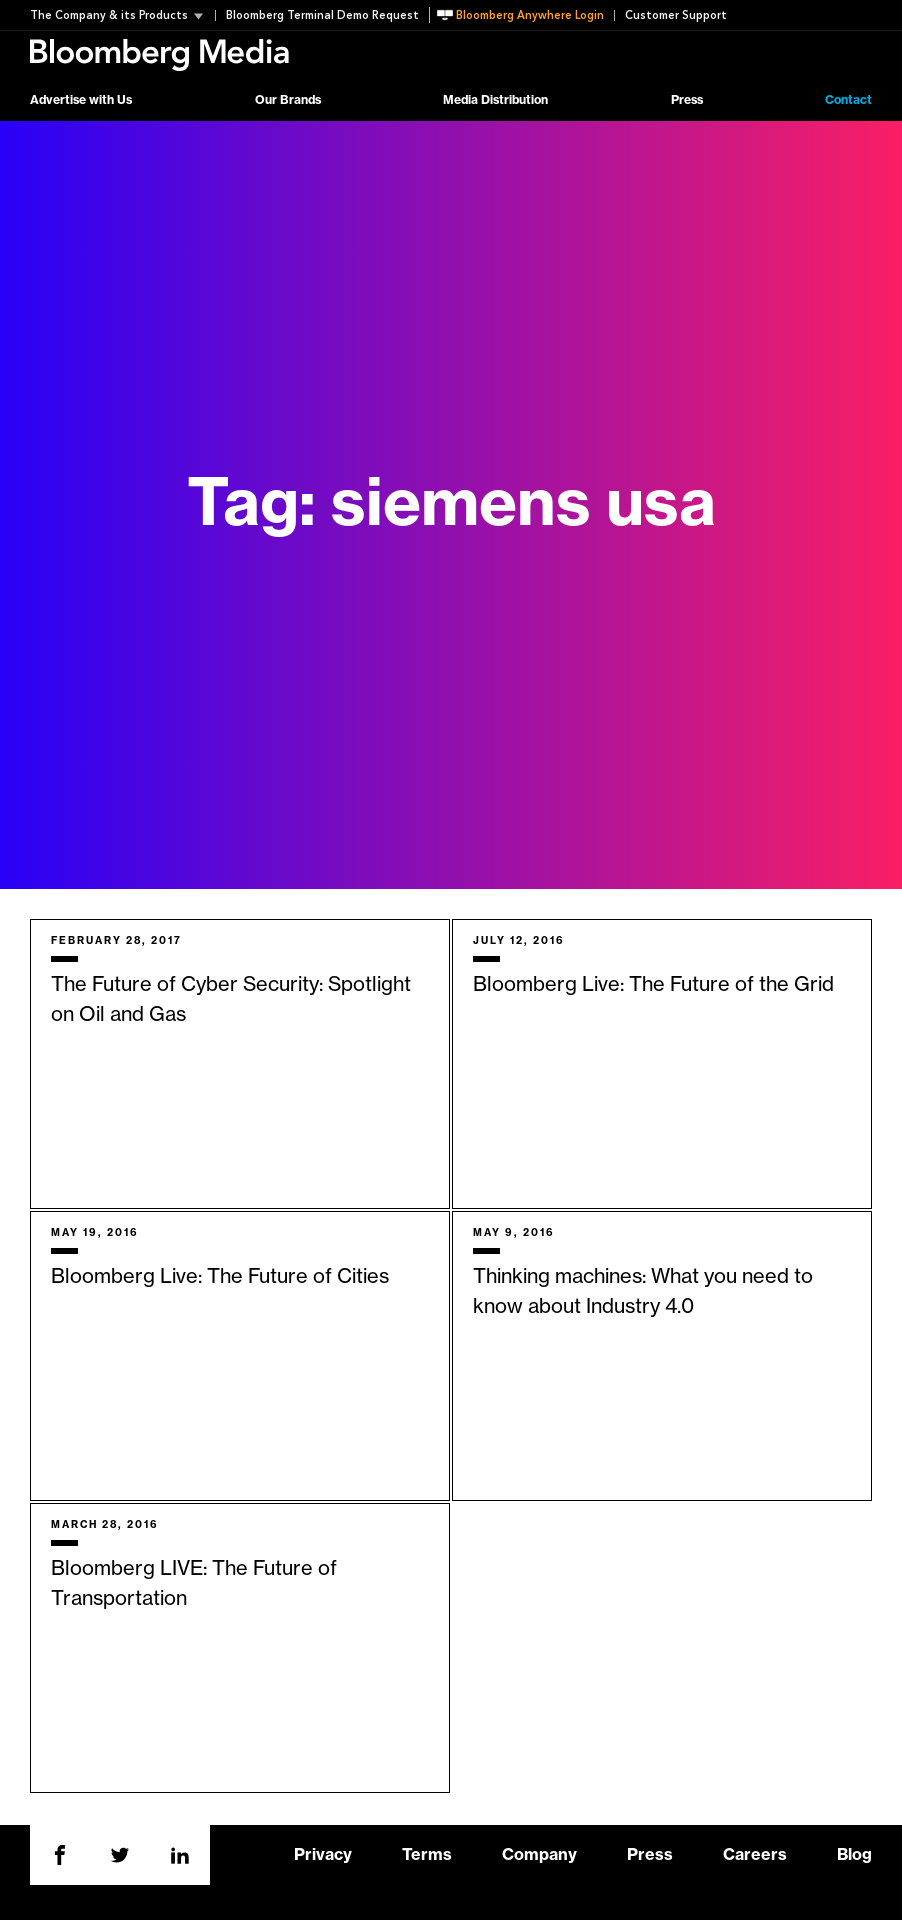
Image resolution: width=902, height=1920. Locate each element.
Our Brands (288, 100)
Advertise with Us (81, 100)
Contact (848, 100)
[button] (122, 15)
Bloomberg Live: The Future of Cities (220, 1277)
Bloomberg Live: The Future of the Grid (653, 985)
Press (687, 100)
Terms (427, 1855)
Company (539, 1855)
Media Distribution (495, 100)
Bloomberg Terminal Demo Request (322, 15)
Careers (755, 1855)
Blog (854, 1855)
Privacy (323, 1855)
